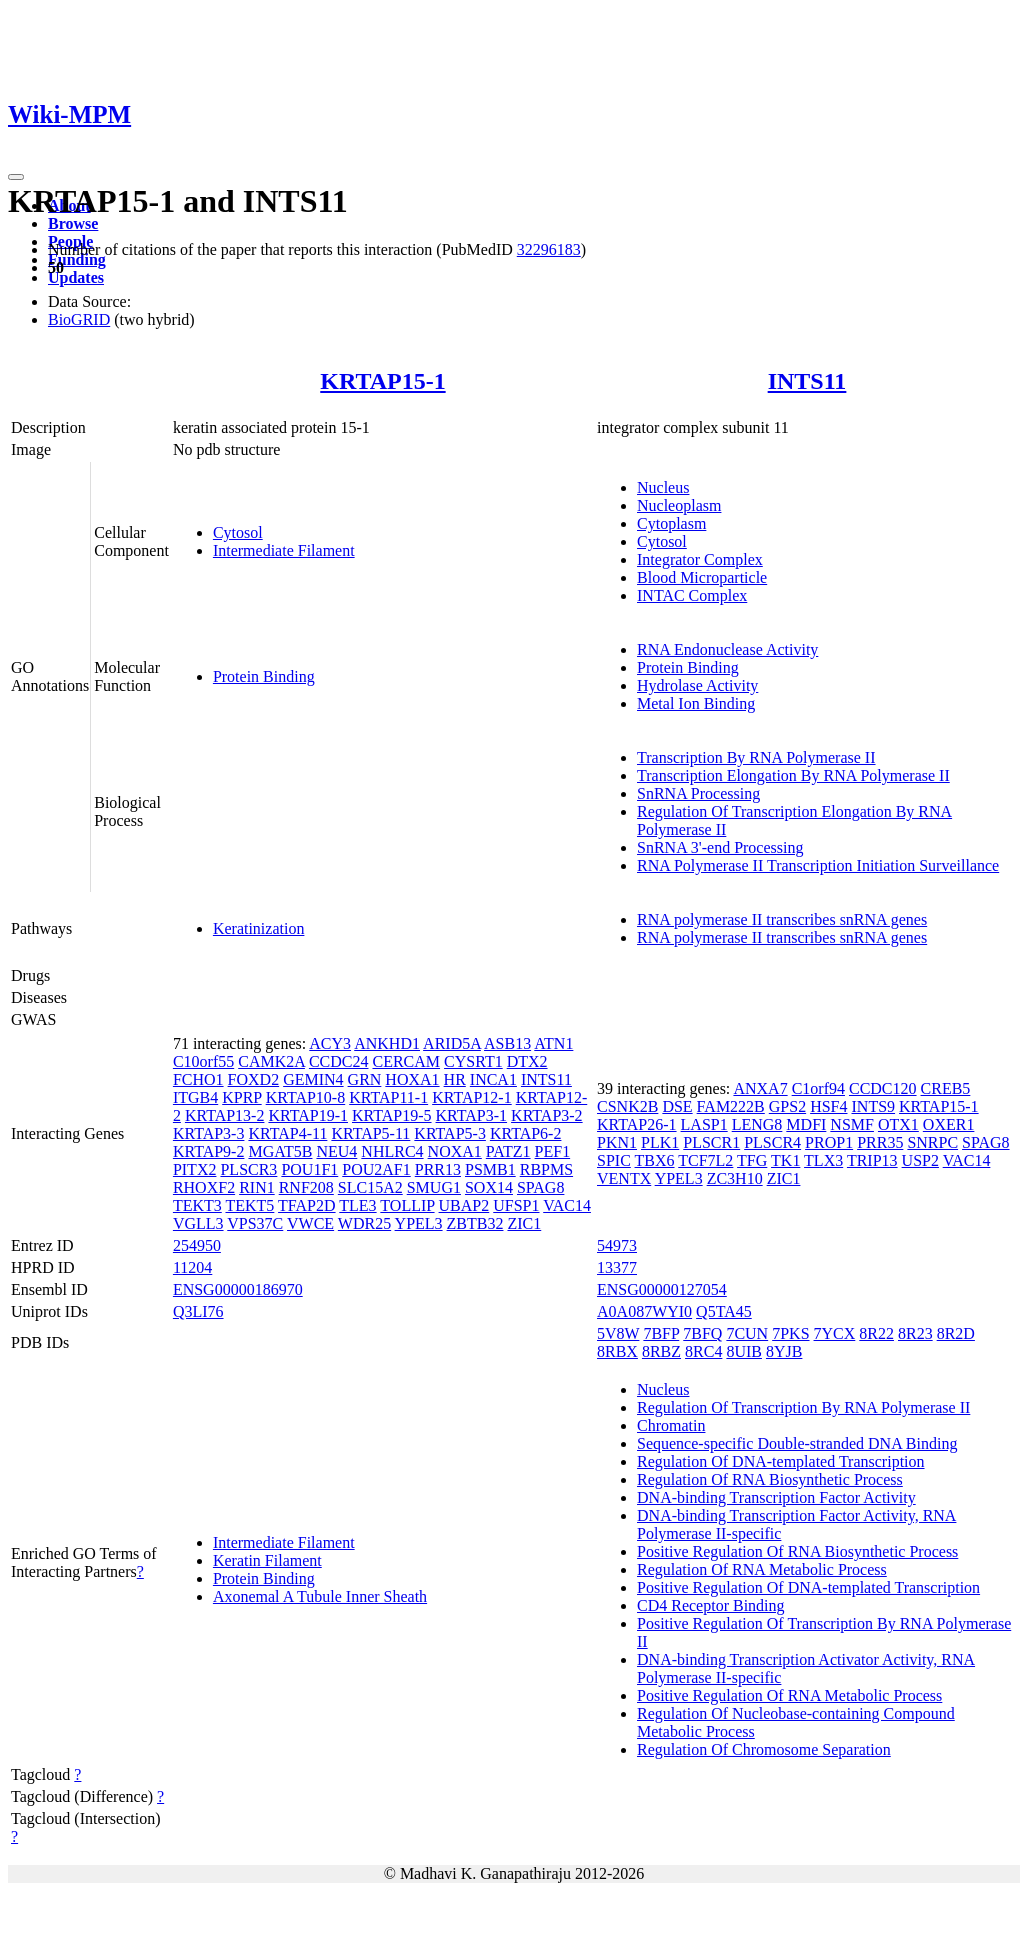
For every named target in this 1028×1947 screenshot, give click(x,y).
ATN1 (553, 1043)
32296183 (549, 249)
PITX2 (195, 1169)
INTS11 (807, 381)
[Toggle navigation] (16, 177)
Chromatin (671, 1425)
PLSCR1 (711, 1142)
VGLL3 (198, 1223)
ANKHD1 (387, 1043)
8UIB (744, 1351)
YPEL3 (419, 1223)
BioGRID (79, 319)
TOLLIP (407, 1205)
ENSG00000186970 (238, 1289)
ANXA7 (760, 1088)
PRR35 (880, 1142)
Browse (73, 223)
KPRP (241, 1097)
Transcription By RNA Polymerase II (756, 757)
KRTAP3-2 (547, 1115)
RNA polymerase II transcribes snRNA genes (782, 919)
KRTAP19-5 (392, 1115)
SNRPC (932, 1142)
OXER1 (949, 1124)
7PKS (790, 1333)
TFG (752, 1160)
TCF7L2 (705, 1160)
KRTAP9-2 (209, 1151)
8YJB (784, 1351)
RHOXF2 (204, 1187)
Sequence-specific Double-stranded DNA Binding (797, 1443)
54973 (617, 1245)
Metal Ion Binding (696, 703)
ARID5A (452, 1043)
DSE (677, 1106)
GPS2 (787, 1106)
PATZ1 (508, 1151)
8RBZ (661, 1351)
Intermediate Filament (284, 550)
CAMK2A (271, 1061)
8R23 (915, 1333)
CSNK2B (627, 1106)
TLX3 (823, 1160)
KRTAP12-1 (472, 1097)
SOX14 (489, 1187)
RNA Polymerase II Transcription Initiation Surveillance (818, 865)
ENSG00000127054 (662, 1289)
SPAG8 (540, 1187)
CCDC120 (883, 1088)
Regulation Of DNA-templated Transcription (781, 1461)
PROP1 (829, 1142)
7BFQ (702, 1333)
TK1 (785, 1160)
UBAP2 (464, 1205)
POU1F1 (309, 1169)
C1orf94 (818, 1088)
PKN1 (617, 1142)
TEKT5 (249, 1205)
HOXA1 (412, 1079)
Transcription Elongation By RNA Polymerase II (793, 775)
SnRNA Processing (698, 793)
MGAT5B (280, 1151)
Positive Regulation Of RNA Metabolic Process (789, 1695)
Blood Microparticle (702, 577)
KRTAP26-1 (637, 1124)
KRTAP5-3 (450, 1133)
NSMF (852, 1124)
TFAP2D (307, 1205)
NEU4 (336, 1151)
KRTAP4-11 (287, 1133)
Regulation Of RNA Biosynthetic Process (770, 1479)
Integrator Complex (700, 559)
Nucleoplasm (679, 505)
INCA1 (493, 1079)
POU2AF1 (376, 1169)
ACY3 (330, 1043)
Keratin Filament (267, 1560)
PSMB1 (490, 1169)
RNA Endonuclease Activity (727, 649)
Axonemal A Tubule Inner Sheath (320, 1596)
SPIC (614, 1160)
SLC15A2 (370, 1187)
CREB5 (946, 1088)
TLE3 (357, 1205)
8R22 (876, 1333)
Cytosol (238, 532)
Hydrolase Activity (697, 685)
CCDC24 (339, 1061)
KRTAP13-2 (225, 1115)
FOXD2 (254, 1079)
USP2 (920, 1160)
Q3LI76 (198, 1311)
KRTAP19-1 (308, 1115)
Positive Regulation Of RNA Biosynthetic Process (797, 1551)
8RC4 (703, 1351)
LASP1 (704, 1124)
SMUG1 (434, 1187)
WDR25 (364, 1223)
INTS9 (874, 1106)
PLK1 (660, 1142)
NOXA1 (455, 1151)
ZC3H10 (735, 1178)
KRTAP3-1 (472, 1115)
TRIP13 (872, 1160)
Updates (76, 277)
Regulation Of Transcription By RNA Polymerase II (803, 1407)
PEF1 (553, 1151)
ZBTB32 (475, 1223)
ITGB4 (195, 1097)
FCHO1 (198, 1079)
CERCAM (406, 1061)
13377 (617, 1267)
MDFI (806, 1124)
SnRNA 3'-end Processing (720, 847)
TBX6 (655, 1160)
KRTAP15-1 (382, 381)
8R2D (956, 1333)
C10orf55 (203, 1061)
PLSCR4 (772, 1142)
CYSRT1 (473, 1061)
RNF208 (306, 1187)
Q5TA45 (724, 1311)
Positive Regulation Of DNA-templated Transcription (808, 1587)
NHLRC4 (392, 1151)
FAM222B (731, 1106)
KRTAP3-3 (209, 1133)
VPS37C (255, 1223)
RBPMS (546, 1169)
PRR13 (438, 1169)
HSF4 (828, 1106)
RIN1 (257, 1187)
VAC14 (567, 1205)
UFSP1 (516, 1205)
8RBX (617, 1351)
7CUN (747, 1333)
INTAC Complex (692, 595)
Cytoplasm (671, 523)
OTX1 (898, 1124)
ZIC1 (524, 1223)
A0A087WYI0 (644, 1311)
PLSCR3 (248, 1169)
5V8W (618, 1333)
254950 (197, 1245)
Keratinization (259, 928)
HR (455, 1079)
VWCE (310, 1223)
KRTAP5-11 (370, 1133)
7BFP (661, 1333)
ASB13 (507, 1043)
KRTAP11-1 (388, 1097)
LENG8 (757, 1124)
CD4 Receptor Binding (711, 1605)
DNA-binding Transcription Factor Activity (776, 1497)
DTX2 (527, 1061)
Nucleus (663, 487)
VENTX (624, 1178)
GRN (365, 1079)
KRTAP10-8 (306, 1097)
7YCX (835, 1333)
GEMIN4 (313, 1079)
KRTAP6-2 (526, 1133)
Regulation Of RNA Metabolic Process (762, 1569)
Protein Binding (264, 676)
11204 (192, 1267)
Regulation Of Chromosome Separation (764, 1749)
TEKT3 (197, 1205)
